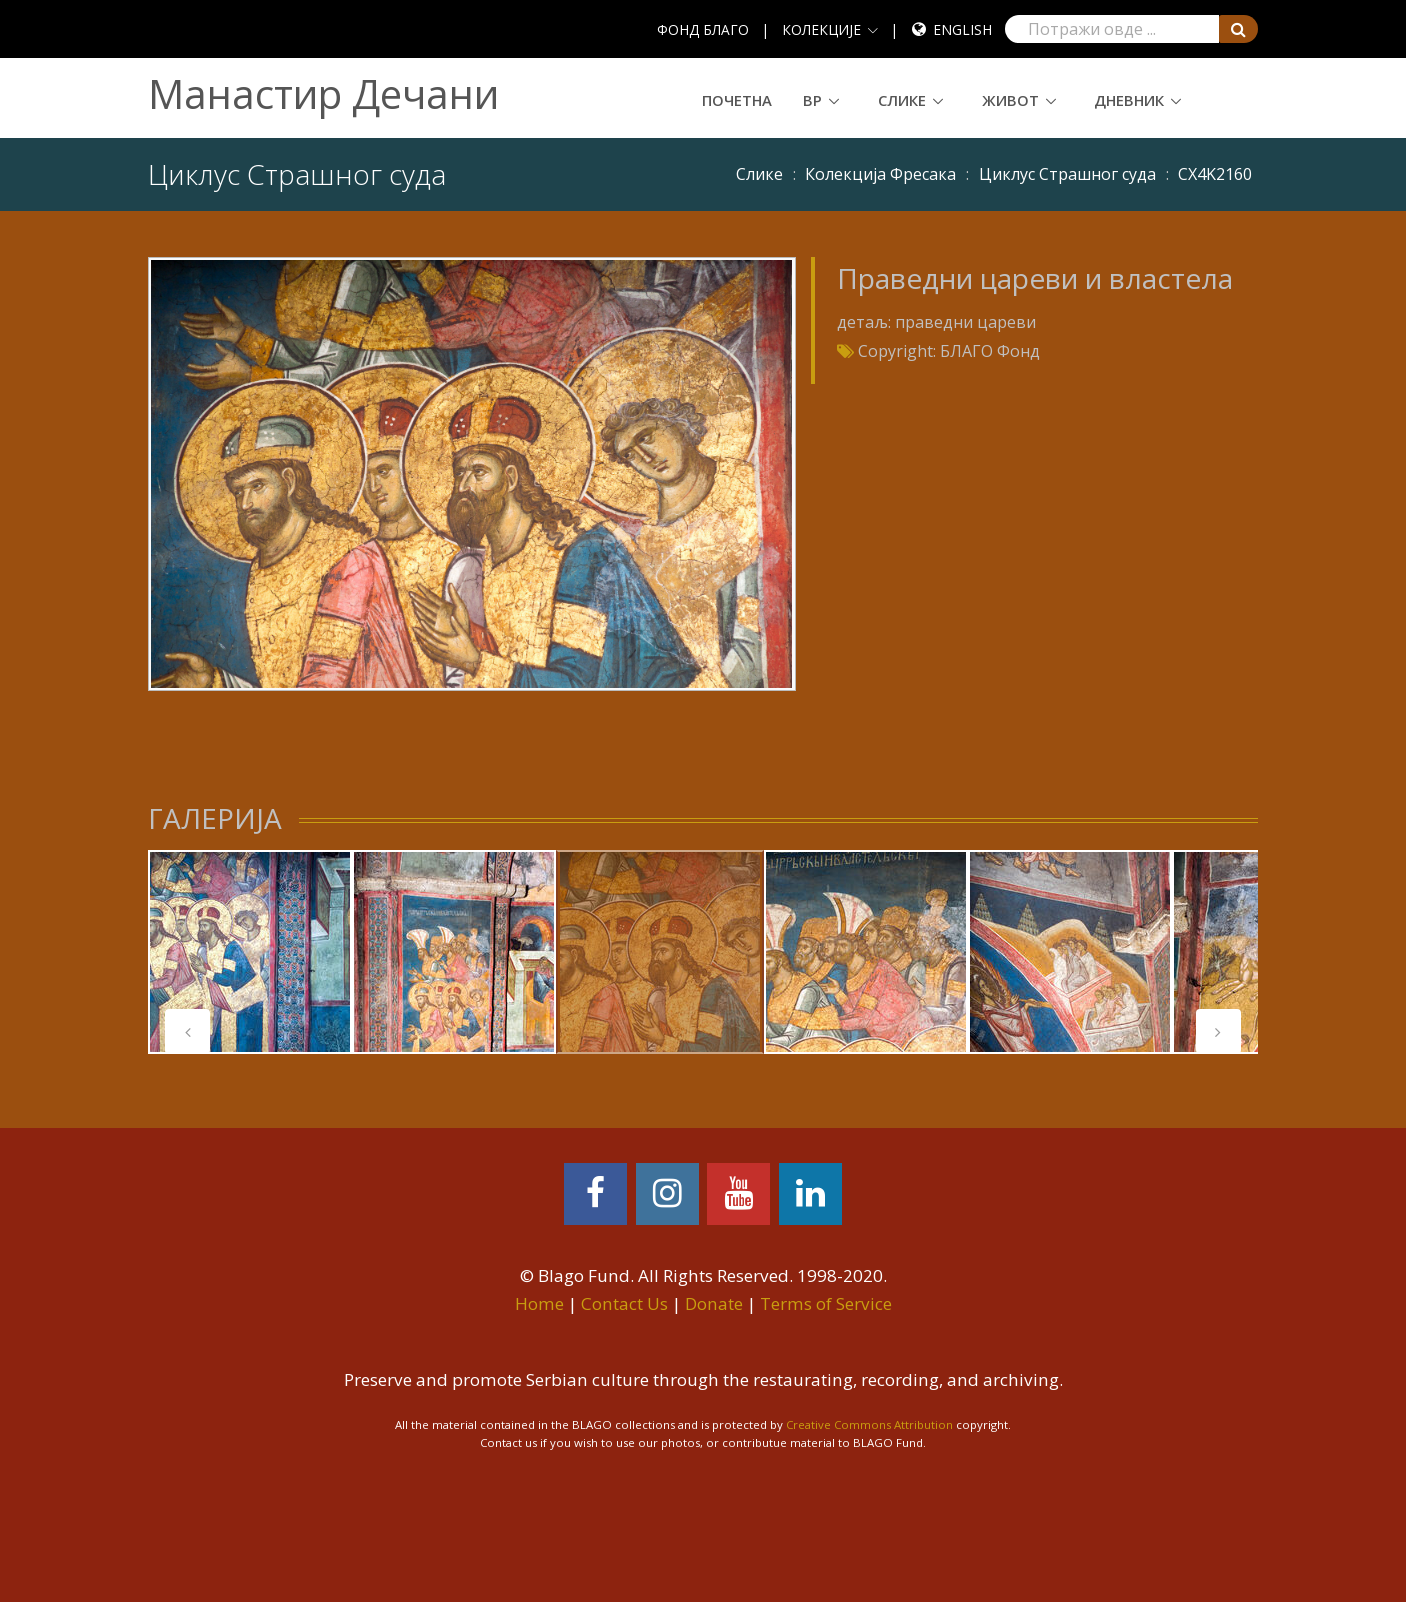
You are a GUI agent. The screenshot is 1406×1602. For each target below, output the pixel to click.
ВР (812, 100)
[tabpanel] (250, 952)
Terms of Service (826, 1303)
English (962, 29)
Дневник (1129, 100)
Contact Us (624, 1303)
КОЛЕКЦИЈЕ (821, 29)
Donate (714, 1303)
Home (539, 1303)
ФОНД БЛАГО (703, 29)
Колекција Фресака (880, 174)
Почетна (737, 100)
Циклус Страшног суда (1067, 174)
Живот (1010, 100)
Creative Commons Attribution (869, 1424)
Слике (902, 100)
